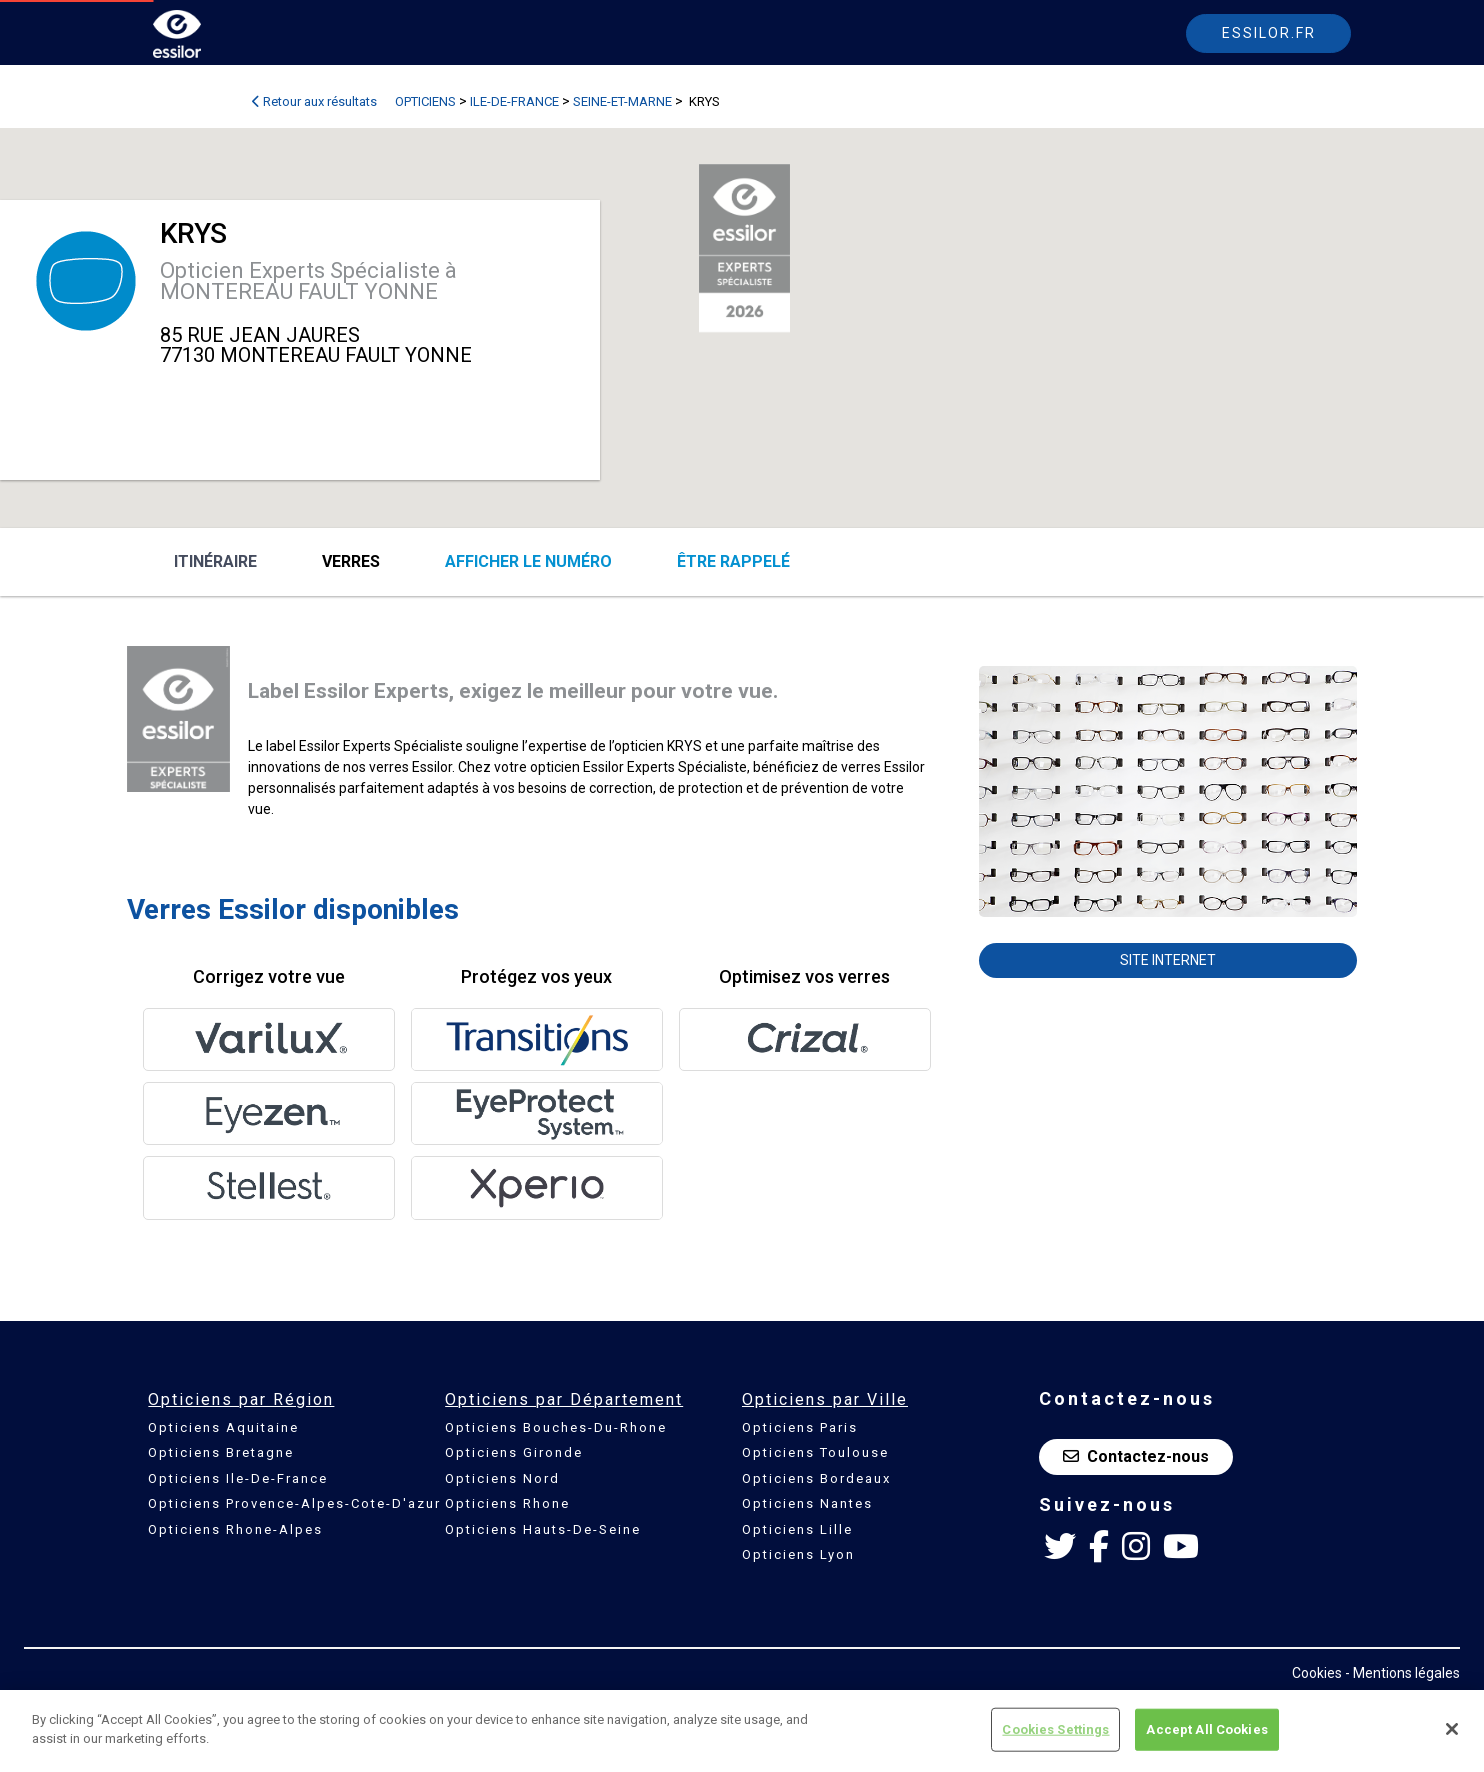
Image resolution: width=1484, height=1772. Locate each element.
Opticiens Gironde (514, 1452)
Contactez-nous (1136, 1456)
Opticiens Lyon (798, 1554)
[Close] (1452, 1729)
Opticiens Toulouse (815, 1452)
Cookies (1317, 1673)
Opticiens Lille (797, 1529)
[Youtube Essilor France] (1181, 1547)
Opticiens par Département (564, 1399)
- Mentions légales (1402, 1673)
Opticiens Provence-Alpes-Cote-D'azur (294, 1503)
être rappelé (733, 561)
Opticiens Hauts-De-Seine (543, 1529)
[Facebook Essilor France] (1099, 1547)
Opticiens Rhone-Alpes (235, 1529)
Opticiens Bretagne (221, 1452)
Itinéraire (215, 561)
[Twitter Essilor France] (1060, 1547)
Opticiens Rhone (507, 1503)
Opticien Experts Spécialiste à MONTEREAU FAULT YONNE (308, 281)
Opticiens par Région (241, 1399)
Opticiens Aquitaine (223, 1427)
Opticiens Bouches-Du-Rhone (556, 1427)
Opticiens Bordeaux (816, 1478)
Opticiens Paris (800, 1427)
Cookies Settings (1055, 1729)
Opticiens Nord (502, 1478)
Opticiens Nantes (807, 1503)
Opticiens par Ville (825, 1399)
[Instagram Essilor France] (1136, 1547)
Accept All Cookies (1206, 1729)
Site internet (1168, 960)
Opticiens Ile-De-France (238, 1478)
